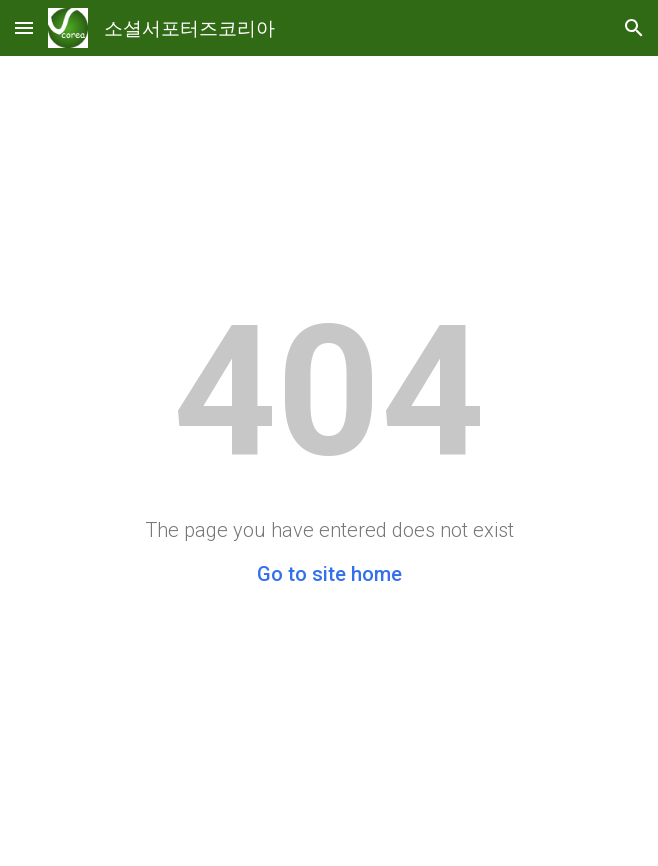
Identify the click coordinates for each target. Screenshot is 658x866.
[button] (24, 27)
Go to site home (329, 574)
